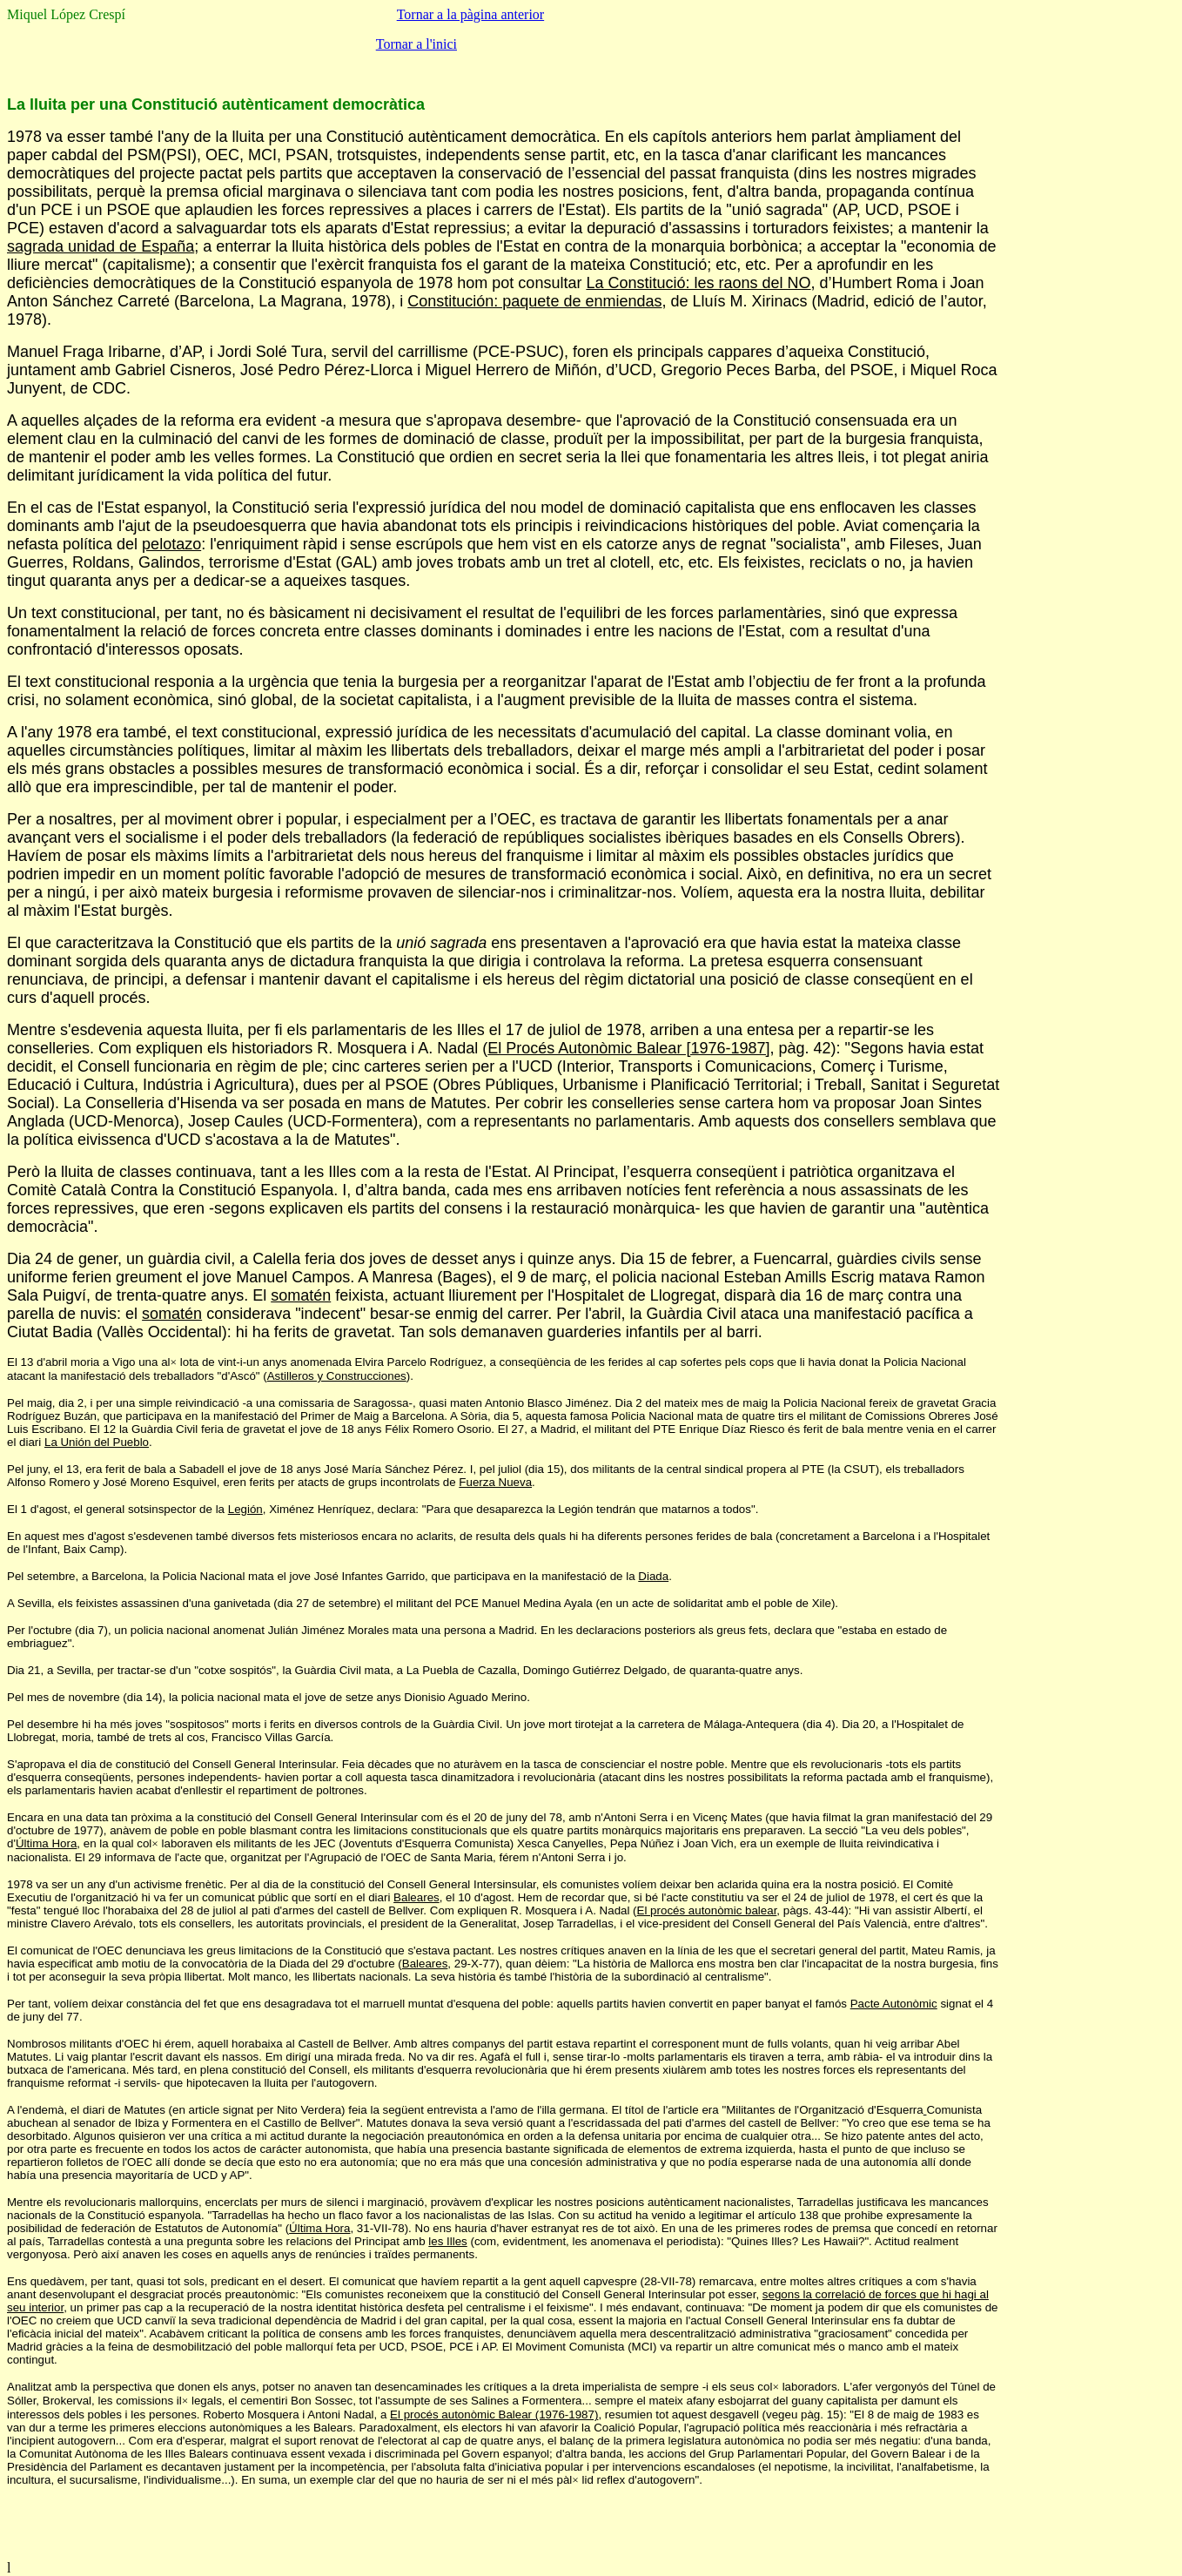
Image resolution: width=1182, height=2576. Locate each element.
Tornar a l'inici (416, 44)
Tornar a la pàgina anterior (470, 14)
